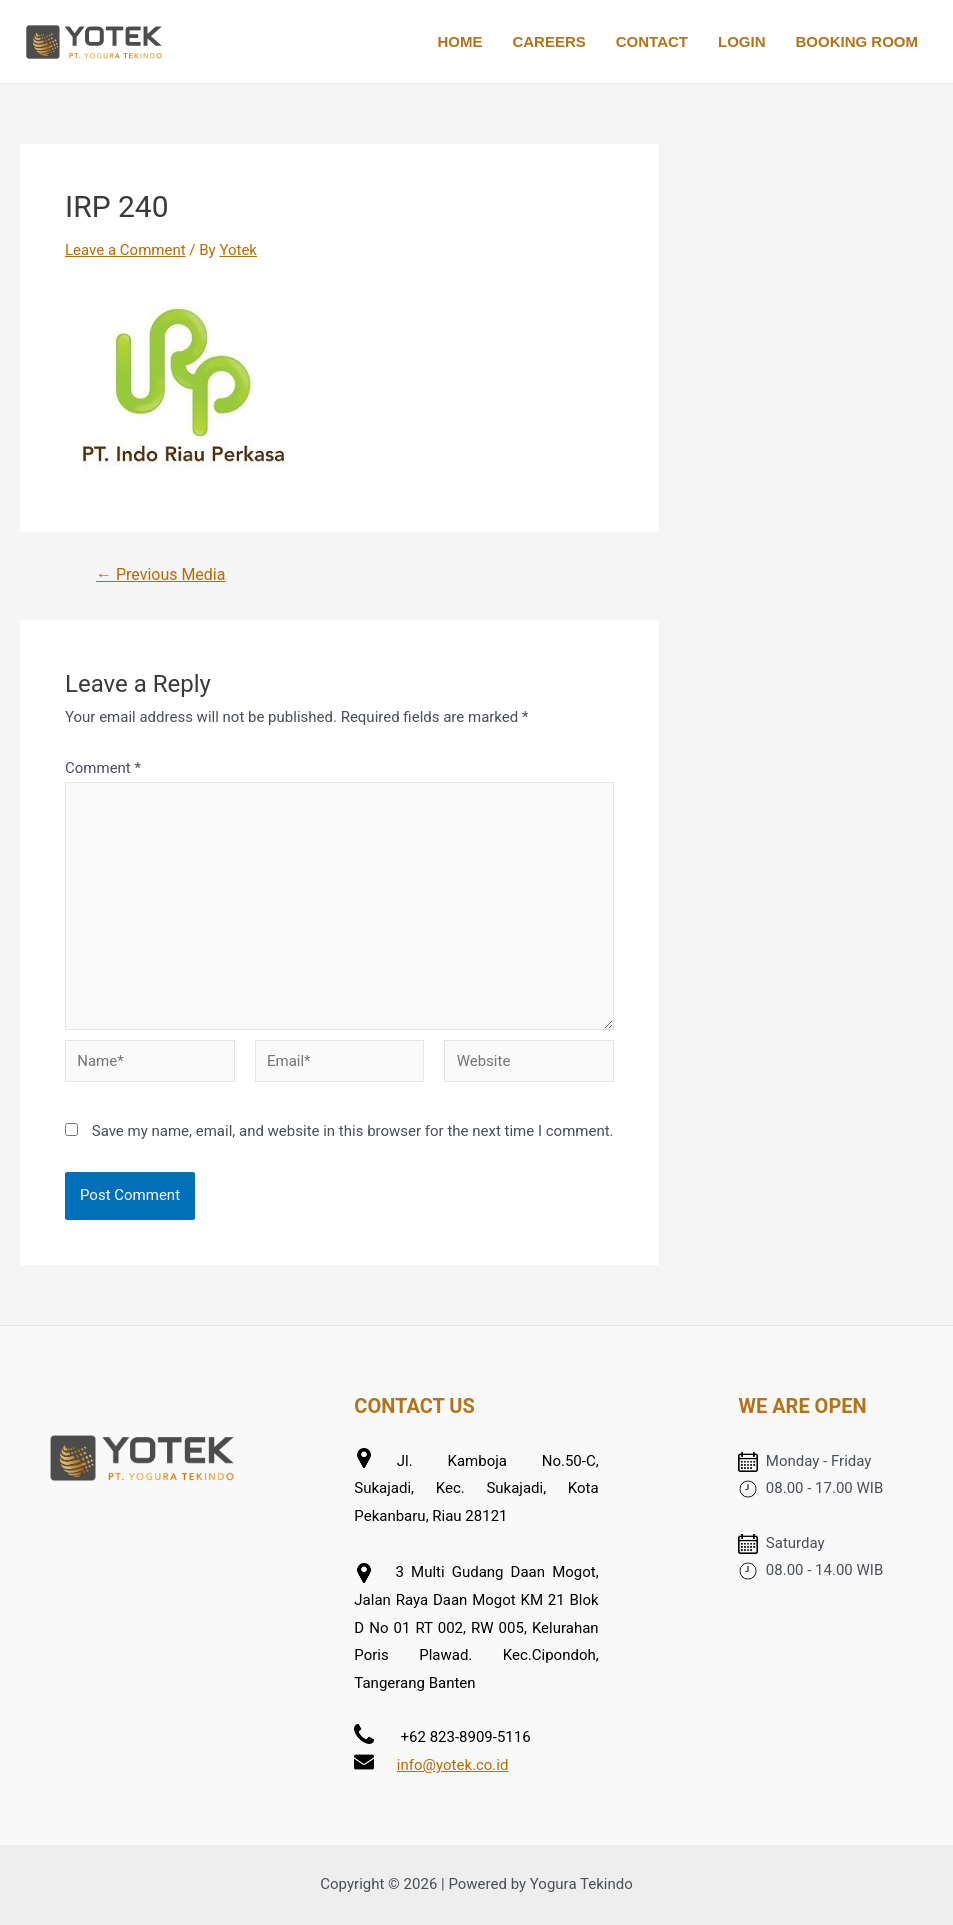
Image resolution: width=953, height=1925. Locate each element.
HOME (459, 41)
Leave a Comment (125, 250)
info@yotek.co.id (453, 1765)
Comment (103, 768)
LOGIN (742, 41)
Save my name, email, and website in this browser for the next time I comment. (353, 1131)
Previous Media (160, 575)
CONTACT (652, 41)
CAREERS (548, 41)
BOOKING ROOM (857, 41)
